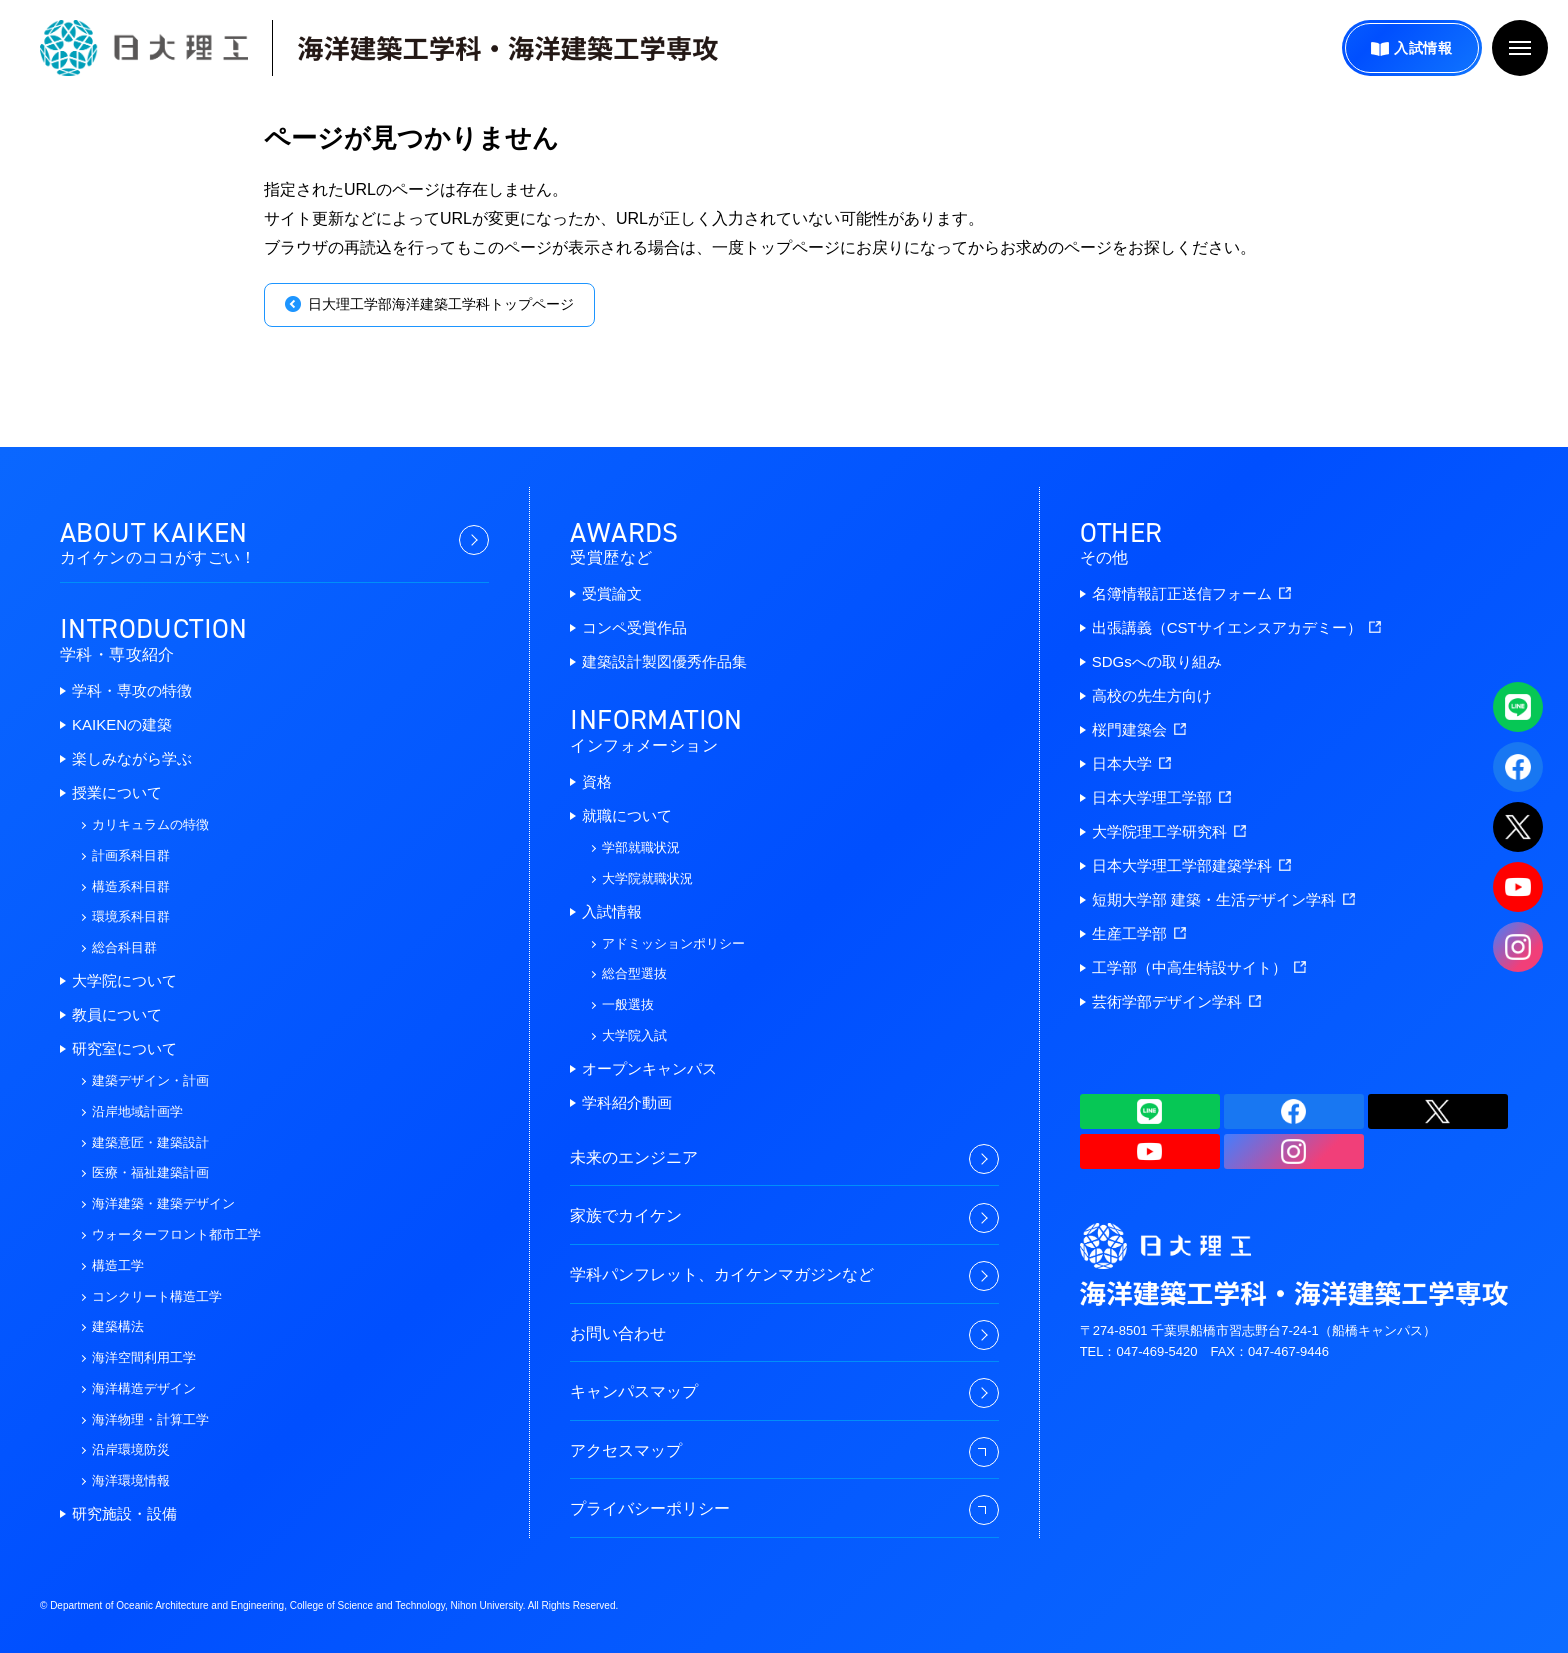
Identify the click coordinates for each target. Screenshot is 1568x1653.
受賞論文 (612, 593)
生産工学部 (1139, 933)
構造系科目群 (131, 886)
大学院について (124, 980)
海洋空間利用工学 (144, 1357)
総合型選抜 (634, 973)
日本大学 (1131, 763)
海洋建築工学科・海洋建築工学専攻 (508, 48)
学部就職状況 (641, 847)
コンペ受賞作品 (634, 627)
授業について (117, 792)
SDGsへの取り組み (1157, 661)
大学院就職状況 (647, 878)
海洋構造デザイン (144, 1388)
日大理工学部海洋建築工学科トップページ (441, 304)
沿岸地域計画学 (137, 1111)
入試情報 (1423, 48)
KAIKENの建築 (122, 724)
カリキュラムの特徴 (150, 824)
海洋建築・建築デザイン (163, 1203)
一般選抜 (628, 1004)
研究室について (124, 1048)
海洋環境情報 (131, 1480)
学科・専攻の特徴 (132, 690)
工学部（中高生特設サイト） (1199, 967)
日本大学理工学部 (1161, 797)
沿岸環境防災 (131, 1449)
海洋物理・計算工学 (150, 1419)
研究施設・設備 (124, 1513)
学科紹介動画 (627, 1102)
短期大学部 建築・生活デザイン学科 (1223, 899)
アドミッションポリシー (673, 943)
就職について (627, 815)
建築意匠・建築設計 (150, 1142)
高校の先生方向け (1152, 695)
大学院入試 (634, 1035)
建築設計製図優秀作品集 (664, 661)
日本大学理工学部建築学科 (1191, 865)
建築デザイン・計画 (150, 1080)
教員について (117, 1014)
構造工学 (118, 1265)
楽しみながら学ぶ (132, 758)
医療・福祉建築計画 (150, 1172)
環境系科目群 (131, 916)
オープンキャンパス (649, 1068)
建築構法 (118, 1326)
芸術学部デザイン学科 (1176, 1001)
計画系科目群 (131, 855)
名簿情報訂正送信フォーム (1191, 593)
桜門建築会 (1139, 729)
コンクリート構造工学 (157, 1296)
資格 (597, 781)
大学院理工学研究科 (1169, 831)
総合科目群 (124, 947)
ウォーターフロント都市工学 (176, 1234)
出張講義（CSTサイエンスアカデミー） (1236, 627)
